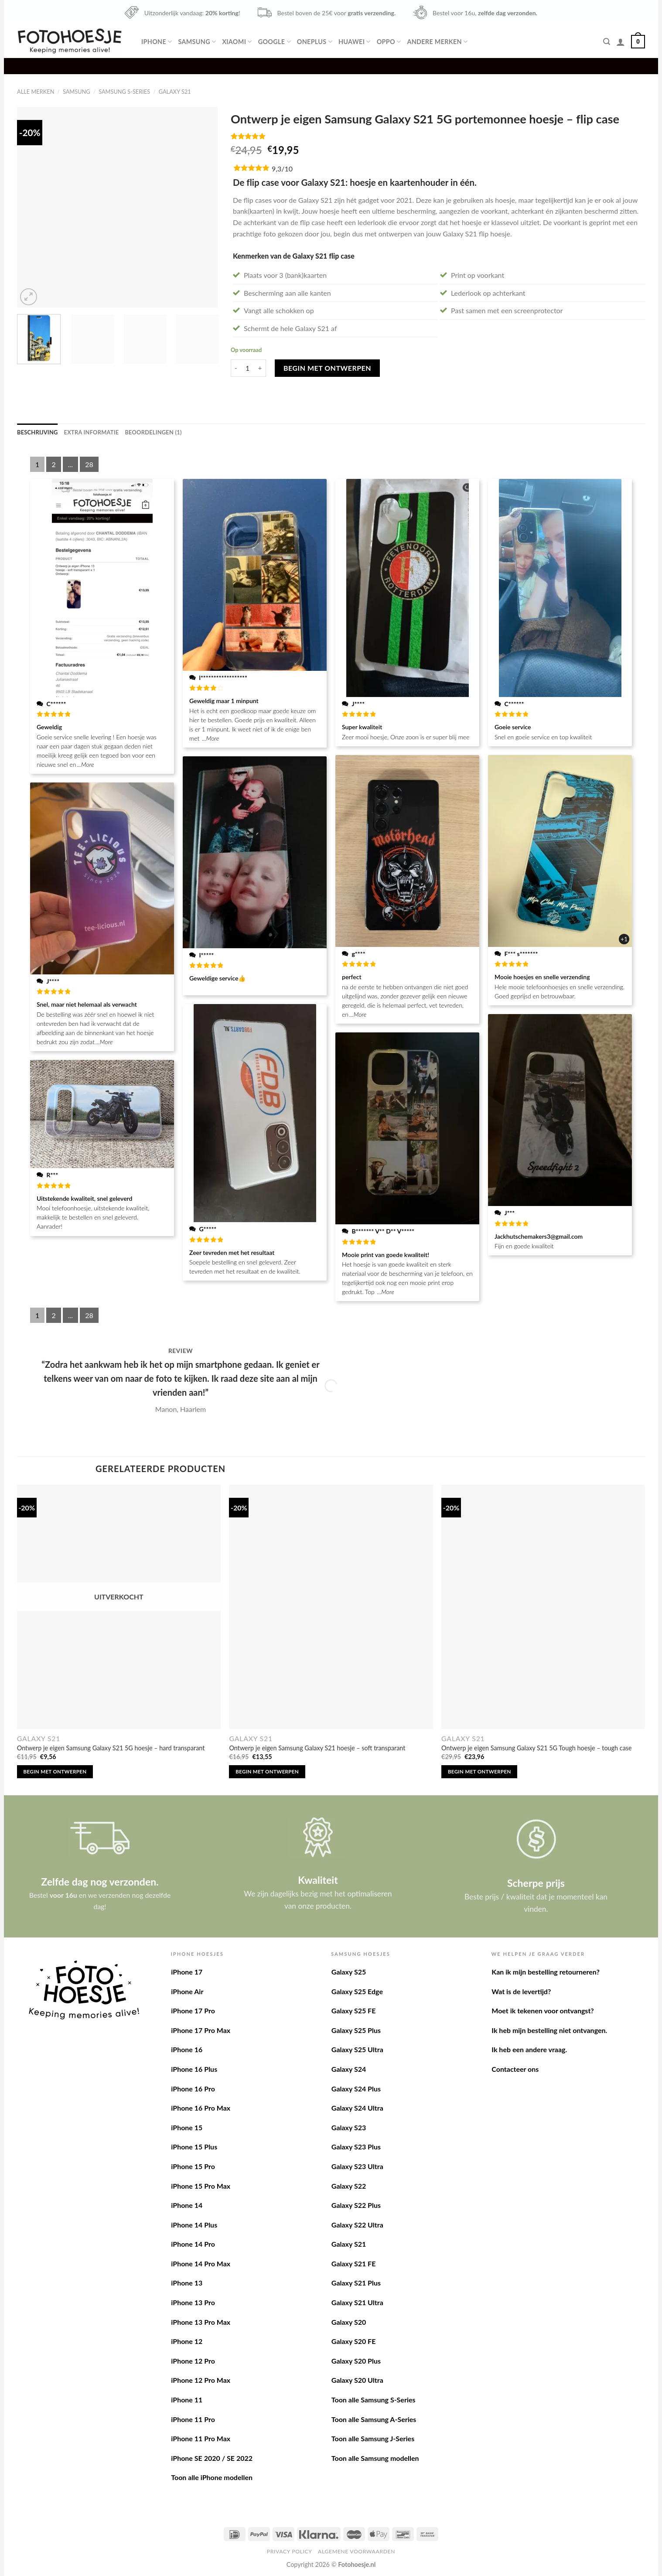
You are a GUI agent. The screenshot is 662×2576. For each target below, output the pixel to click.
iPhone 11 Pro (193, 2419)
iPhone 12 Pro (193, 2361)
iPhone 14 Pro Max (200, 2263)
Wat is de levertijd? (521, 1991)
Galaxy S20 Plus (356, 2361)
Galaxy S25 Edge (357, 1991)
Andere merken (437, 42)
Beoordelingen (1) (153, 432)
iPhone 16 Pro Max (200, 2108)
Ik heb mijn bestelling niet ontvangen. (549, 2030)
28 (89, 464)
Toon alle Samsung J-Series (372, 2438)
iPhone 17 (186, 1972)
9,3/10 (282, 168)
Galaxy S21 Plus (356, 2283)
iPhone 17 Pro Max (200, 2030)
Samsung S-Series (124, 91)
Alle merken (35, 91)
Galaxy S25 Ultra (357, 2049)
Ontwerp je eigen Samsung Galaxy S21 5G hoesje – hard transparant (111, 1748)
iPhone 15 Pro (193, 2166)
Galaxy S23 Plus (356, 2146)
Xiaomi (237, 42)
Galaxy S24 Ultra (357, 2108)
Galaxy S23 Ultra (357, 2166)
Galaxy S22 (348, 2186)
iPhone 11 (186, 2399)
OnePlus (314, 42)
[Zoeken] (606, 41)
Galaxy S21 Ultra (357, 2302)
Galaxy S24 (348, 2069)
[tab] (37, 432)
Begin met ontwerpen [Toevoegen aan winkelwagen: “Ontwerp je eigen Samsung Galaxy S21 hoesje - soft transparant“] (267, 1771)
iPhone (156, 42)
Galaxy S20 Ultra (357, 2380)
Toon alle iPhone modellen (212, 2477)
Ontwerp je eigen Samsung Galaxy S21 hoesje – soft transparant (317, 1748)
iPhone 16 (186, 2049)
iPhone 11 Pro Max (200, 2438)
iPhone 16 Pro (193, 2088)
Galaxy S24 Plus (356, 2088)
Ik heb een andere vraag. (529, 2049)
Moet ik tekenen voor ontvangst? (542, 2010)
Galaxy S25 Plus (356, 2030)
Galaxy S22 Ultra (357, 2225)
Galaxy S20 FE (353, 2341)
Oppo (389, 42)
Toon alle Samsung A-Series (373, 2419)
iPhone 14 (186, 2205)
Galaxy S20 (348, 2322)
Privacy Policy (289, 2551)
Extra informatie (91, 432)
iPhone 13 (186, 2283)
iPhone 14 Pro (193, 2244)
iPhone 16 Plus (194, 2069)
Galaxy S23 (348, 2127)
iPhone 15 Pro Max (200, 2186)
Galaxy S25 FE (353, 2010)
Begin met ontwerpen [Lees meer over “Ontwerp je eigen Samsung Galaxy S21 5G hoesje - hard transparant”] (55, 1771)
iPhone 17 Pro (193, 2010)
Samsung (197, 42)
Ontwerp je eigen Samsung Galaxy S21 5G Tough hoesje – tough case (536, 1748)
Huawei (354, 42)
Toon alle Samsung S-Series (373, 2399)
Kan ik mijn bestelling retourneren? (545, 1972)
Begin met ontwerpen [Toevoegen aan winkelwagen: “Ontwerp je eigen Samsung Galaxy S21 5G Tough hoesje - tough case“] (479, 1771)
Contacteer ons (515, 2069)
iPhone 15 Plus (194, 2146)
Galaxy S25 (348, 1972)
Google (274, 42)
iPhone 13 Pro (193, 2302)
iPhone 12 (186, 2341)
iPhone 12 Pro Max (200, 2380)
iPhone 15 (186, 2127)
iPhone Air (187, 1991)
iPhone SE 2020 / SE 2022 (212, 2458)
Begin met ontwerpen (327, 368)
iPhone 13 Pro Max (200, 2322)
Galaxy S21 (175, 91)
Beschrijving (37, 432)
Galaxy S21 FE (353, 2263)
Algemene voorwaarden (356, 2551)
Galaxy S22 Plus (356, 2205)
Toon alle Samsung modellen (375, 2458)
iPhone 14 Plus (194, 2225)
